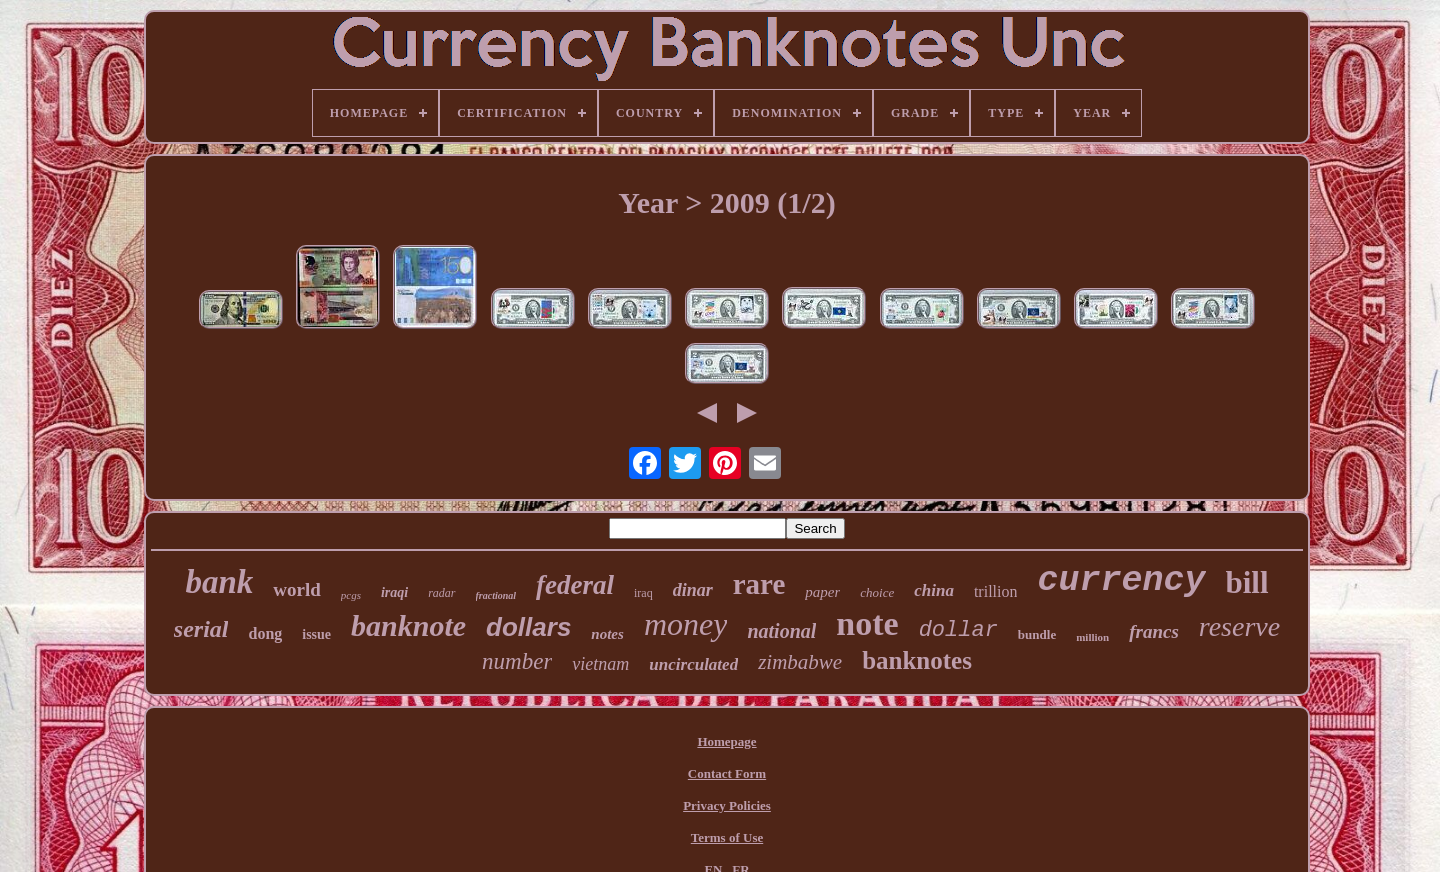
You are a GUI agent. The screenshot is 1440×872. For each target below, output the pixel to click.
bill (1247, 582)
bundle (1037, 634)
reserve (1239, 626)
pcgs (351, 595)
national (781, 631)
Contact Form (727, 773)
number (517, 661)
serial (201, 629)
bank (219, 582)
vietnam (600, 664)
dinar (693, 590)
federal (575, 585)
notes (607, 634)
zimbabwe (800, 662)
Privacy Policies (727, 805)
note (867, 623)
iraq (643, 593)
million (1092, 637)
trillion (996, 591)
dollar (958, 630)
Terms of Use (727, 837)
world (297, 589)
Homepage (726, 741)
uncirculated (693, 664)
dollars (528, 627)
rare (759, 584)
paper (822, 592)
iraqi (394, 592)
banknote (408, 625)
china (934, 590)
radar (441, 593)
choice (877, 592)
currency (1121, 581)
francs (1154, 631)
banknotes (917, 660)
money (686, 624)
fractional (496, 595)
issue (316, 634)
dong (265, 633)
